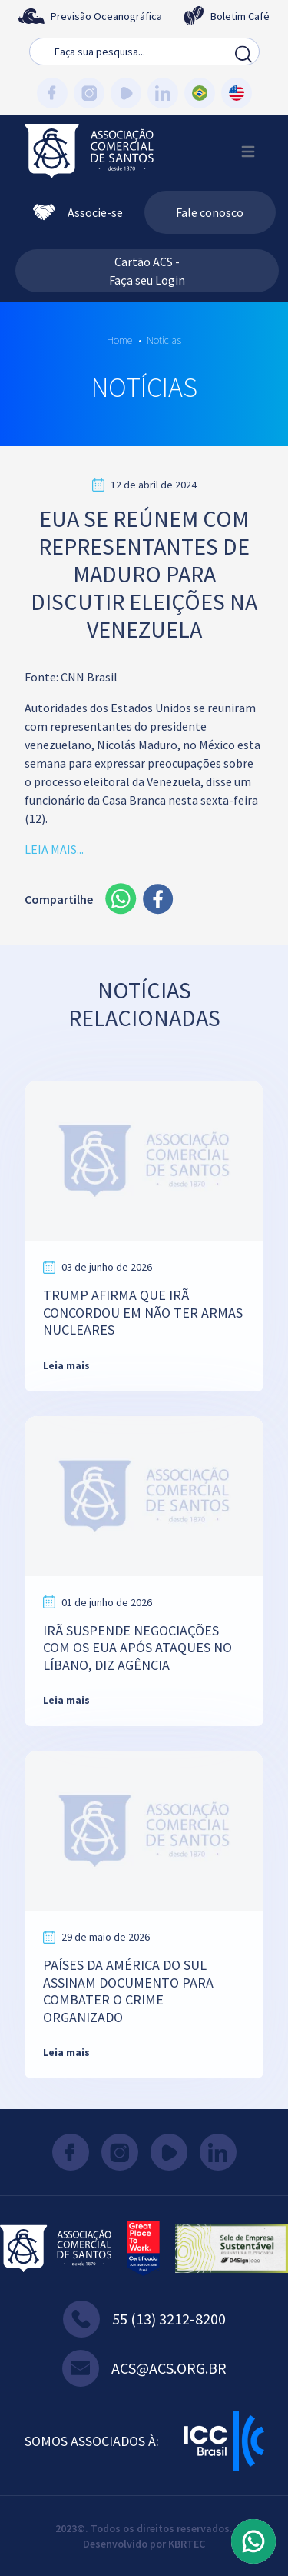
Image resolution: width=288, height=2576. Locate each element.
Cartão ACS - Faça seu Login (147, 271)
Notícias (164, 340)
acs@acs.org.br (144, 2368)
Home (119, 340)
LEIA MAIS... (54, 849)
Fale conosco (209, 212)
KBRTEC (186, 2544)
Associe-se (78, 212)
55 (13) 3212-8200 (144, 2319)
